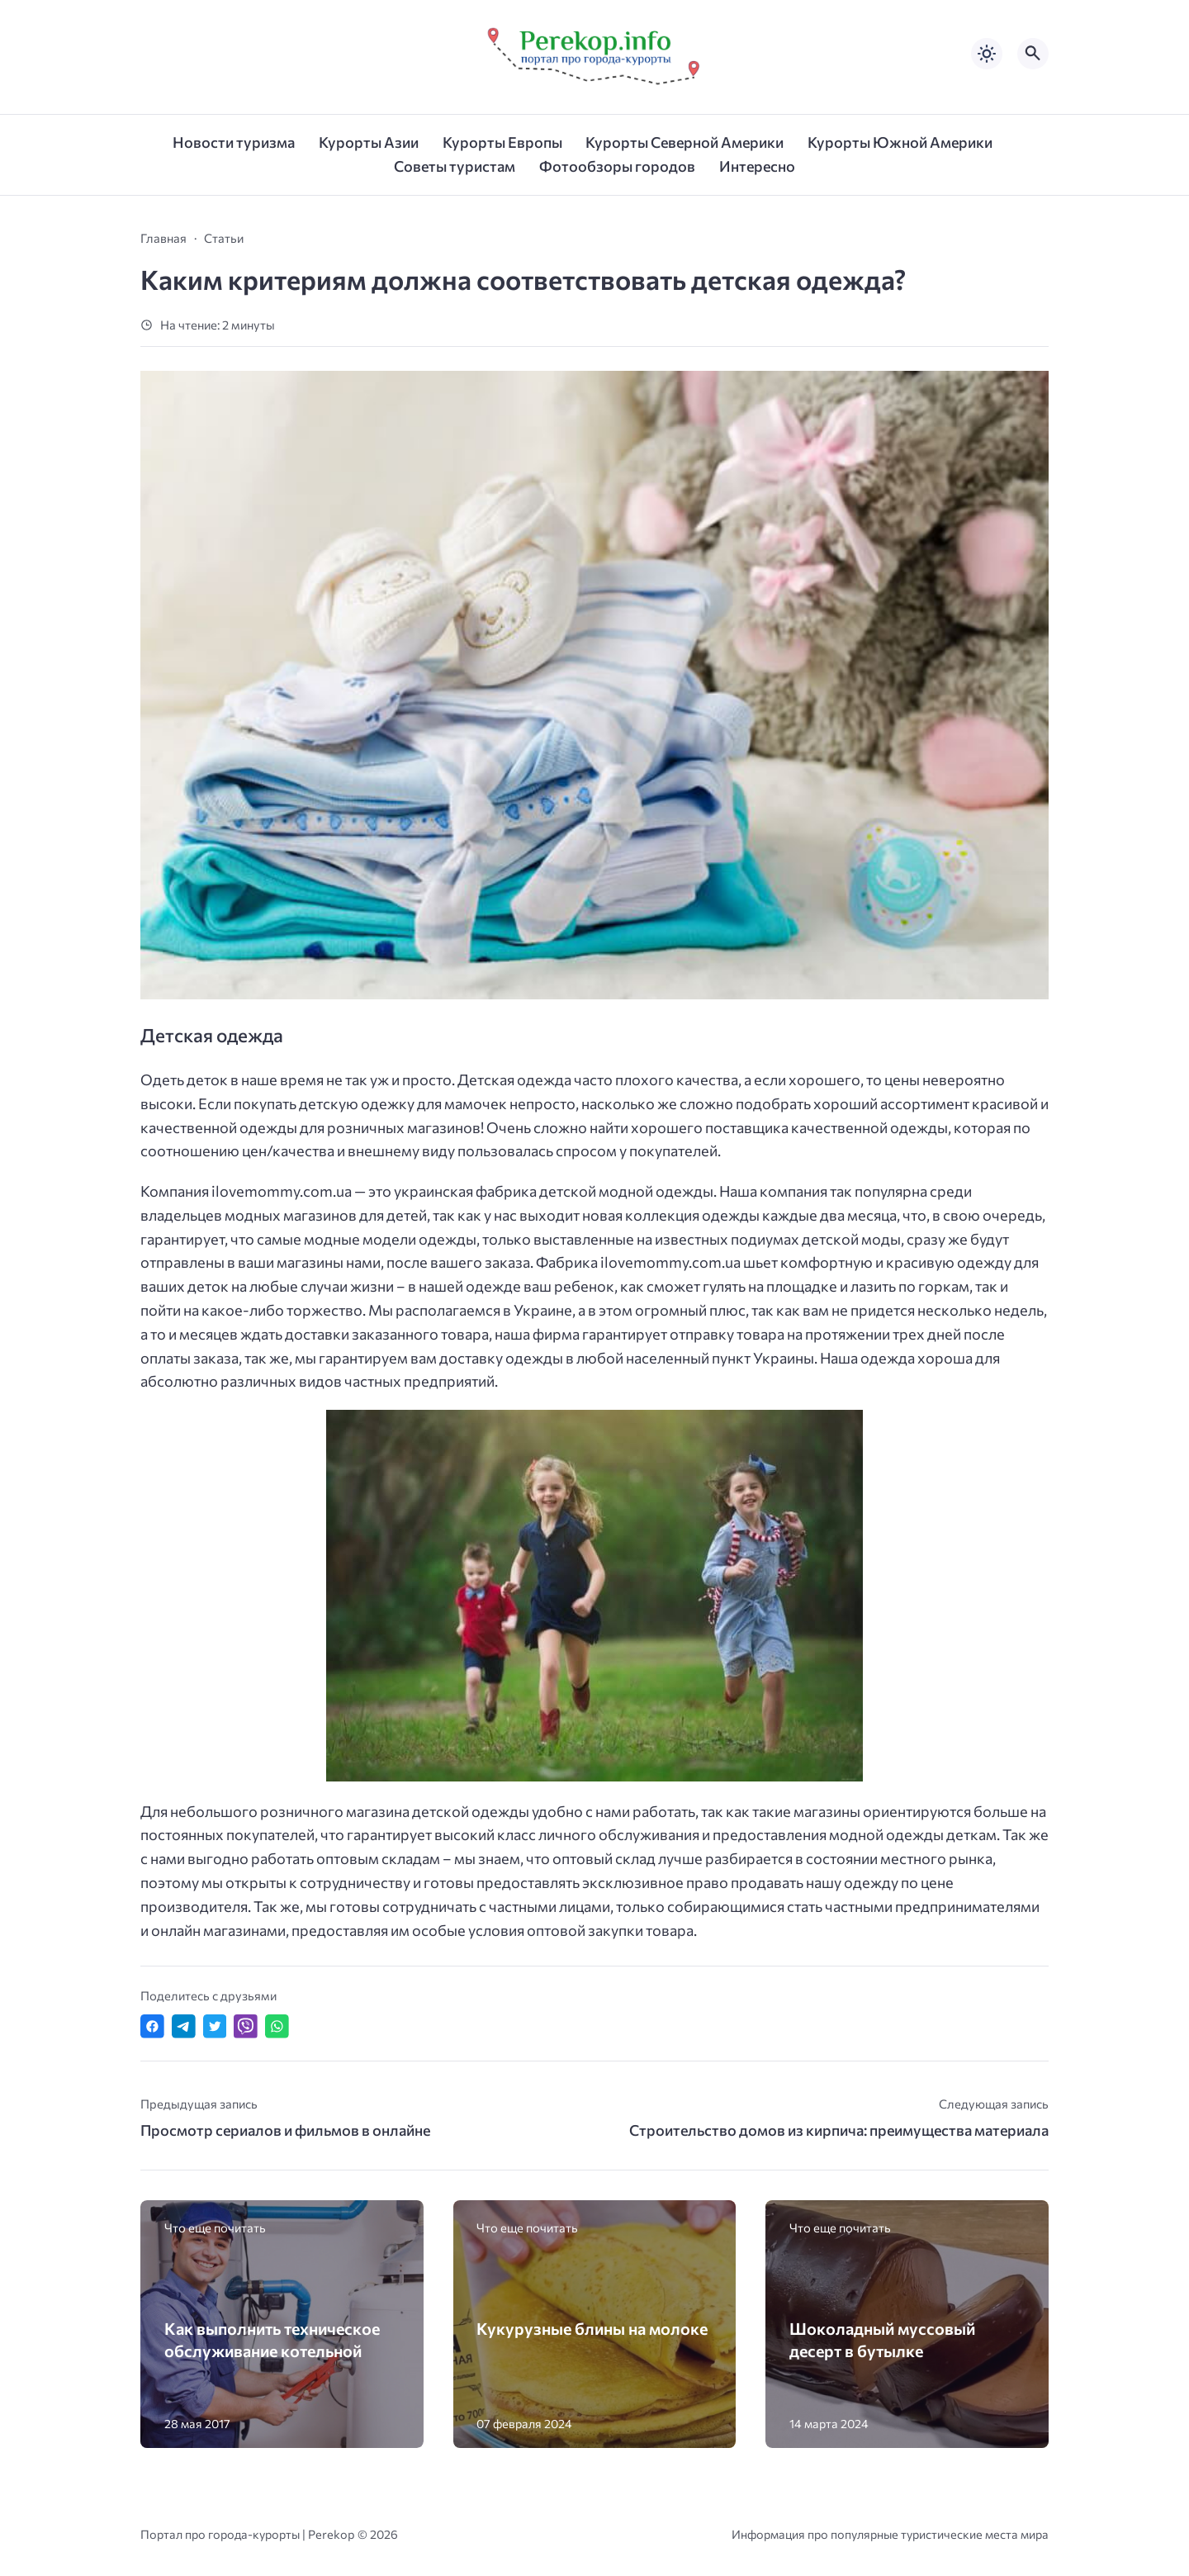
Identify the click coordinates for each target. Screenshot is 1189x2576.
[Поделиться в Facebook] (152, 2026)
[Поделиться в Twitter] (215, 2026)
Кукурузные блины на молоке (592, 2328)
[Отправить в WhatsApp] (277, 2026)
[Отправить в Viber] (246, 2026)
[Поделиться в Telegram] (184, 2026)
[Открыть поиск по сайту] (1033, 53)
